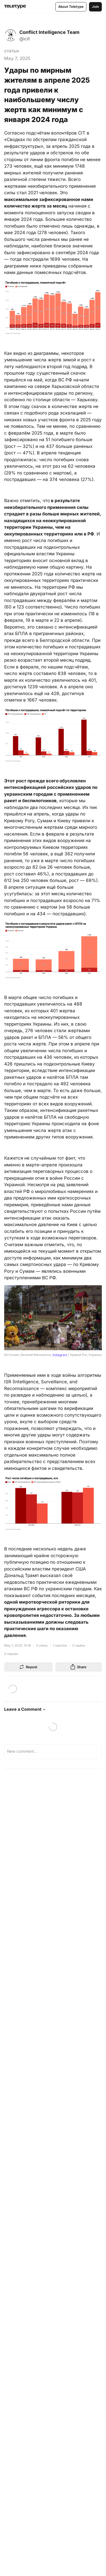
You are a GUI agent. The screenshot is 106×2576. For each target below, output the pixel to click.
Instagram (59, 1355)
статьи (11, 50)
